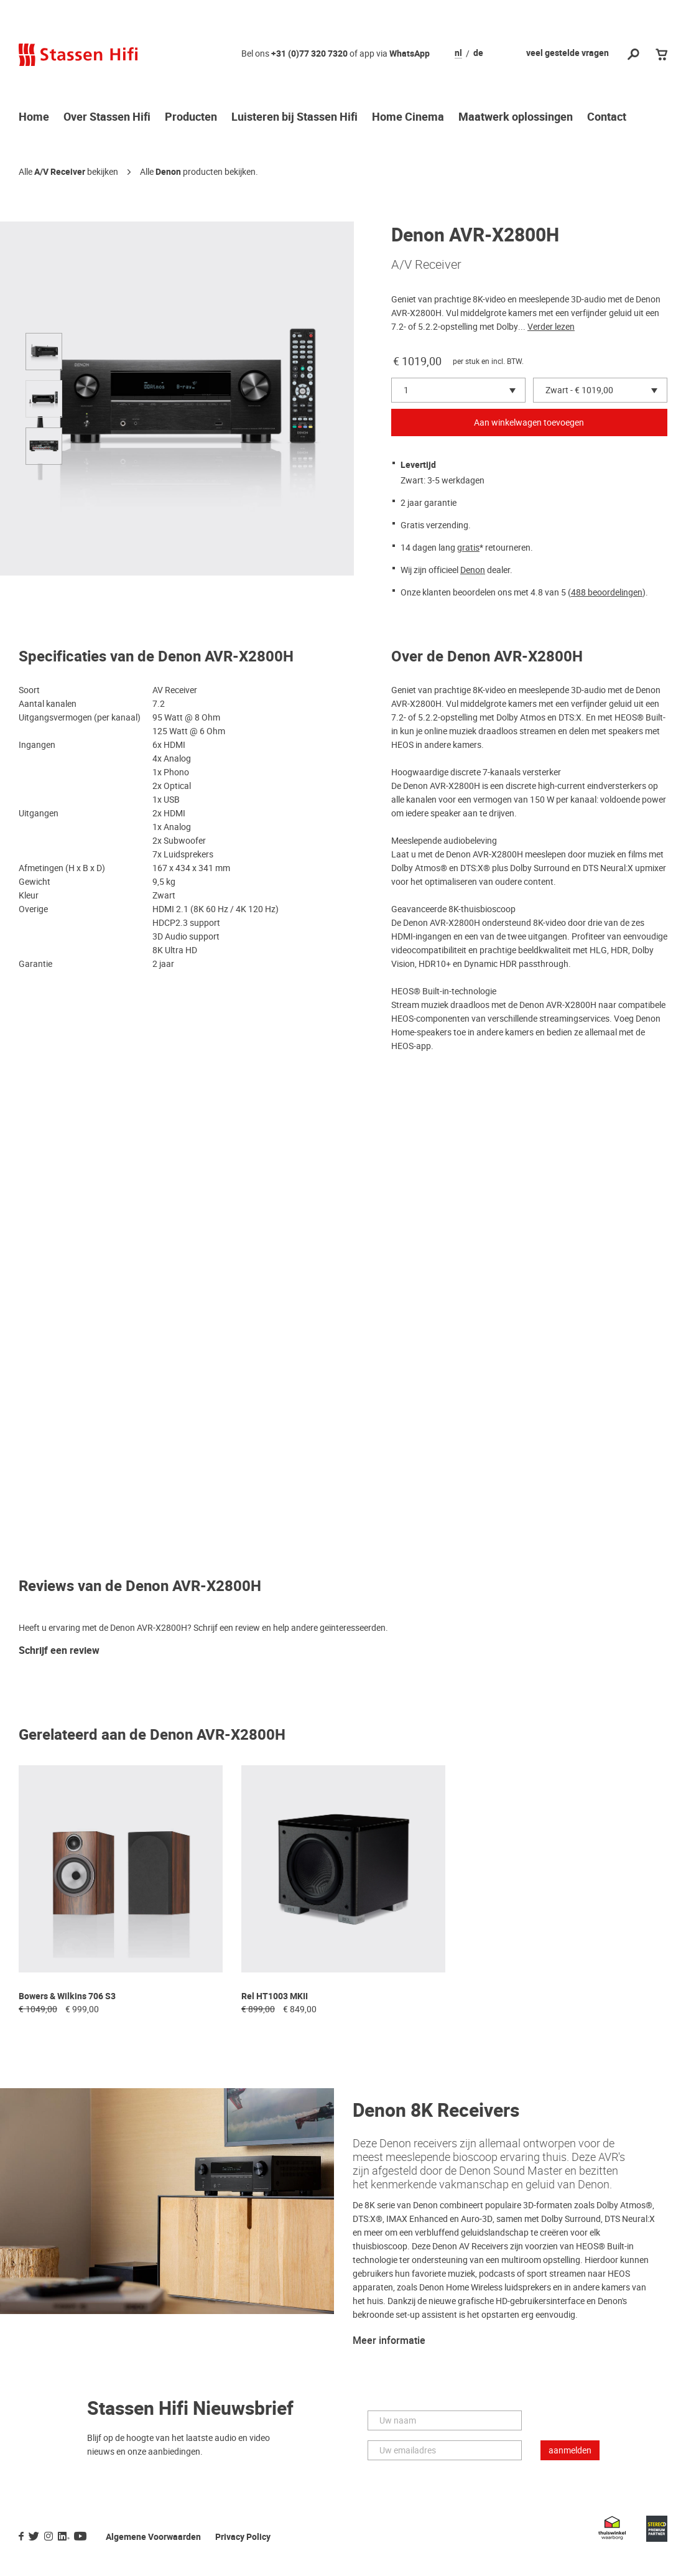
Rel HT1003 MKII (274, 1996)
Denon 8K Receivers (436, 2111)
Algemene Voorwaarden (153, 2537)
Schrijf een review (59, 1651)
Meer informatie (389, 2341)
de (478, 53)
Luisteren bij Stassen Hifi (294, 117)
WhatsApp (409, 53)
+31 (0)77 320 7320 (309, 53)
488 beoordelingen (606, 592)
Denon (168, 172)
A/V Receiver (59, 172)
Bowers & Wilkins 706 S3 (67, 1996)
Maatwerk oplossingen (515, 117)
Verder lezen (551, 326)
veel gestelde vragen (567, 53)
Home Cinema (408, 117)
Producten (191, 117)
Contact (606, 117)
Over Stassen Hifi (107, 117)
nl (458, 53)
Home (34, 117)
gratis (468, 547)
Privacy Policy (243, 2537)
